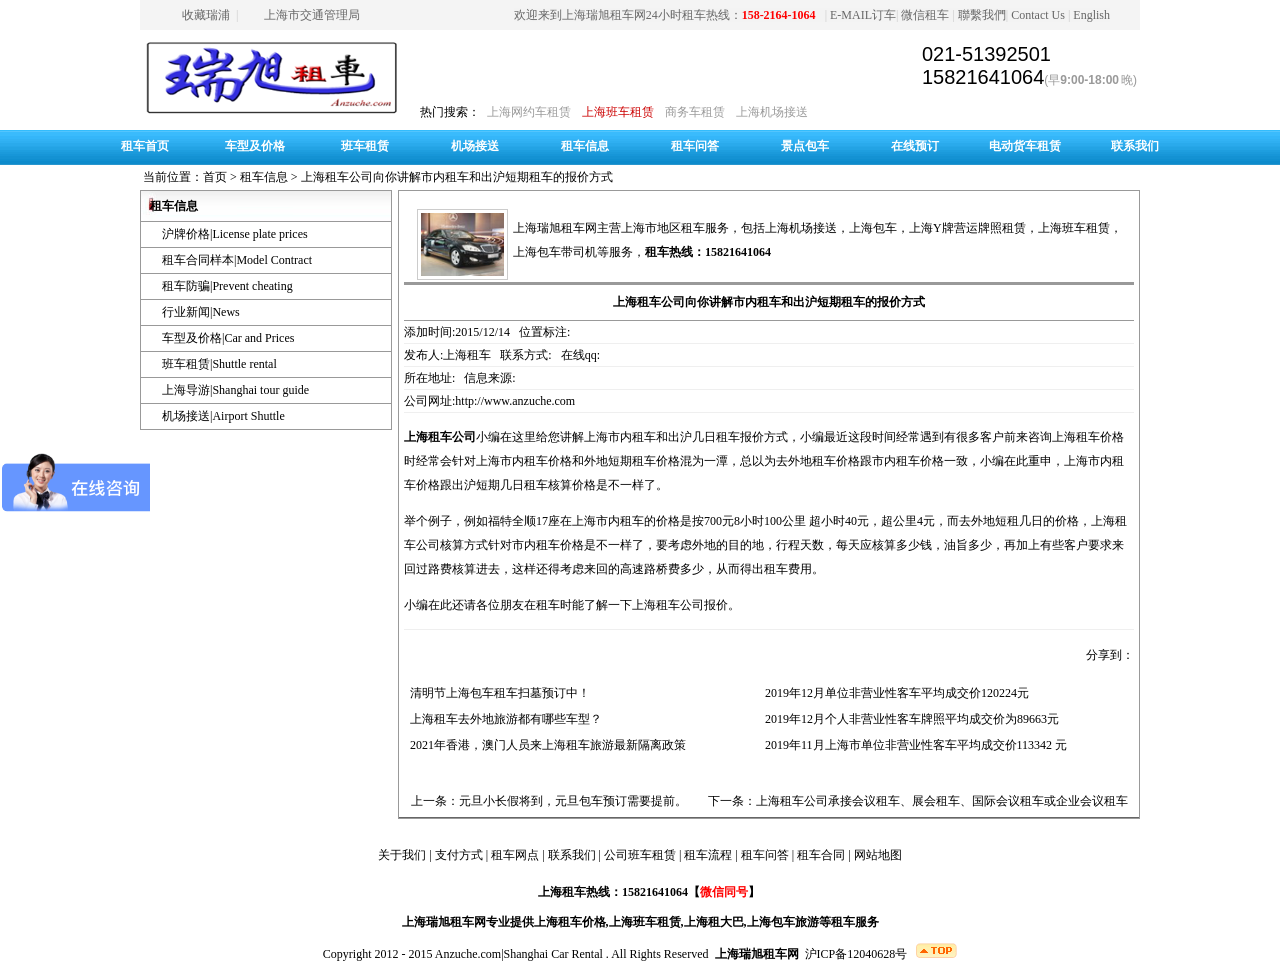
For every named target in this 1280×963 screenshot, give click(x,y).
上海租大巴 (714, 922)
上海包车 (873, 228)
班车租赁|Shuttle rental (219, 364)
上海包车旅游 (783, 922)
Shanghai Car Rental (553, 954)
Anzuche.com (468, 954)
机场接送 (475, 146)
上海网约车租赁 (529, 112)
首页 (215, 177)
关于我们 (402, 855)
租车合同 (821, 855)
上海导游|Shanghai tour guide (235, 390)
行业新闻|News (201, 312)
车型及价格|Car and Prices (228, 338)
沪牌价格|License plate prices (235, 234)
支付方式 (459, 855)
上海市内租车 (608, 521)
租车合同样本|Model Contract (237, 260)
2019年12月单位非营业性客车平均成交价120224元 (894, 693)
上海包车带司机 (555, 252)
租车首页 (145, 146)
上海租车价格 (570, 922)
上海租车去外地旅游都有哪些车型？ (503, 719)
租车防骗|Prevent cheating (227, 286)
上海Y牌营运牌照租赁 (967, 228)
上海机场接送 (772, 112)
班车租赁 (365, 146)
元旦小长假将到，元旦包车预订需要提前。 (573, 801)
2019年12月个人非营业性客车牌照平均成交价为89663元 (909, 719)
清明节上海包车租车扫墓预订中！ (497, 693)
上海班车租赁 (618, 112)
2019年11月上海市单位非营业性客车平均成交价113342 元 (913, 745)
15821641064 (983, 77)
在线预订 (915, 146)
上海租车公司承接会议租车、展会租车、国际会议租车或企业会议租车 (942, 801)
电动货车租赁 (1025, 146)
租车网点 (515, 855)
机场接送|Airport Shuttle (223, 416)
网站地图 (878, 855)
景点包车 (805, 146)
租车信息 (585, 146)
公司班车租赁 (640, 855)
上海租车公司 (440, 437)
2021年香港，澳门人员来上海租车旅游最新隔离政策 (545, 745)
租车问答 (695, 146)
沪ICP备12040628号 (856, 954)
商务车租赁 (695, 112)
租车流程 (708, 855)
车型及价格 (255, 146)
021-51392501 (986, 54)
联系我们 (1135, 146)
